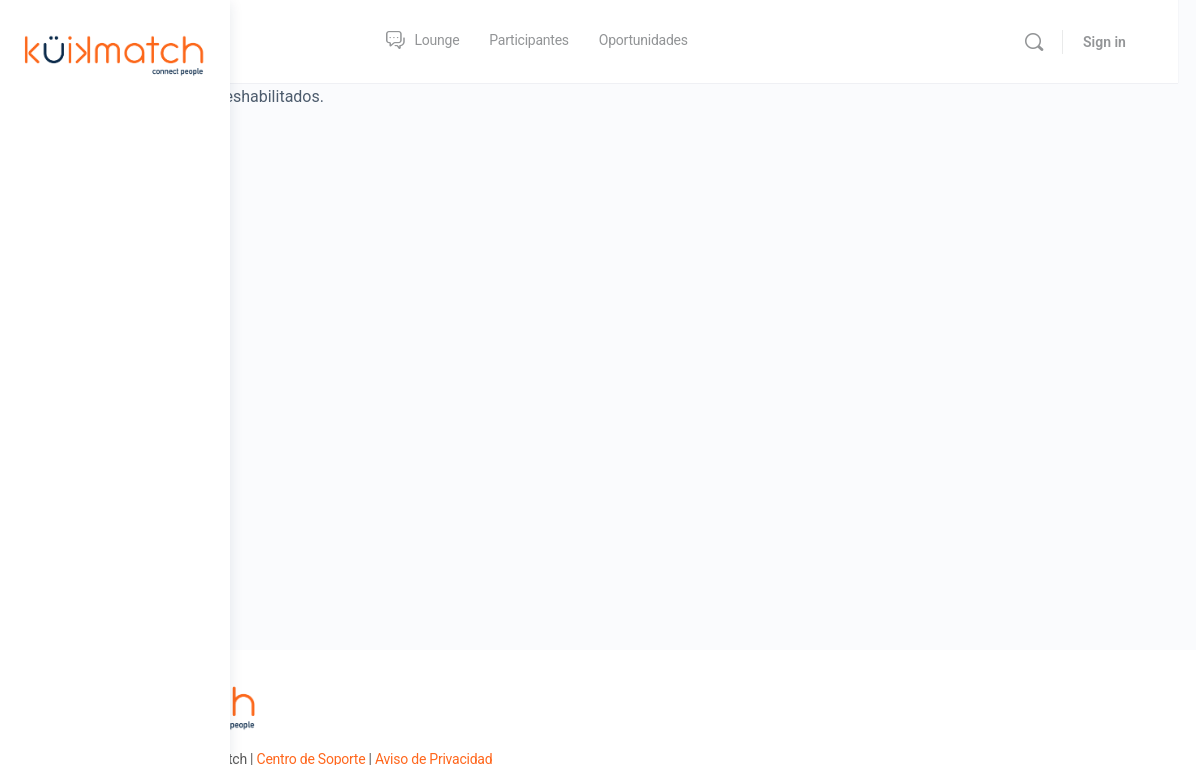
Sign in (1122, 42)
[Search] (1052, 42)
